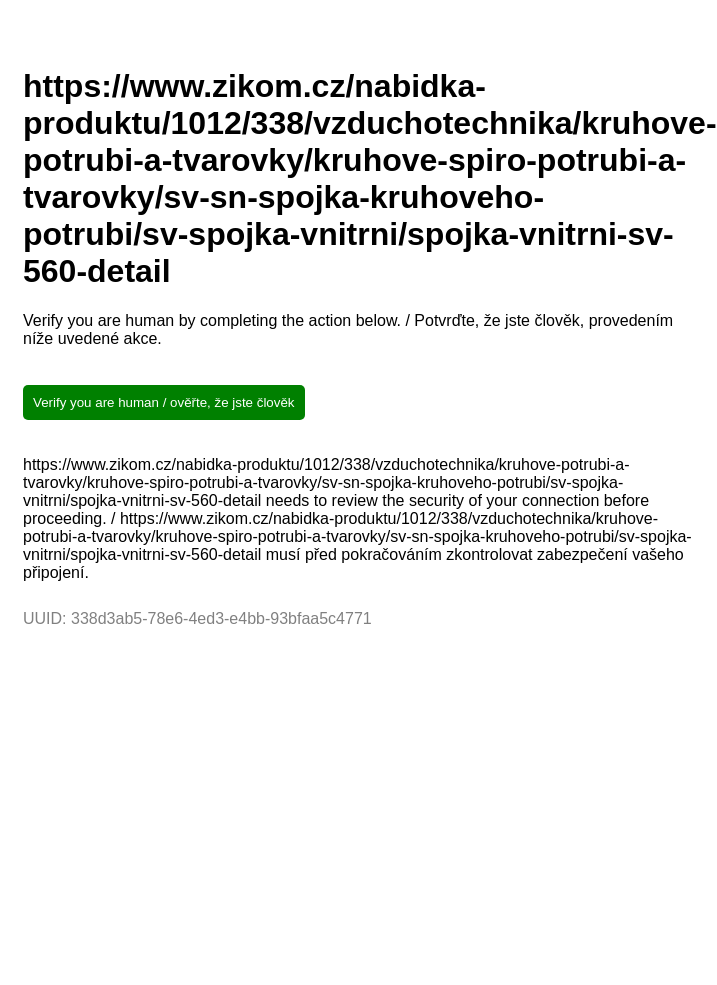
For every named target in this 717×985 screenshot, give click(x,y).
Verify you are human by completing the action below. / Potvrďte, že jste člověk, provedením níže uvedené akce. (348, 329)
